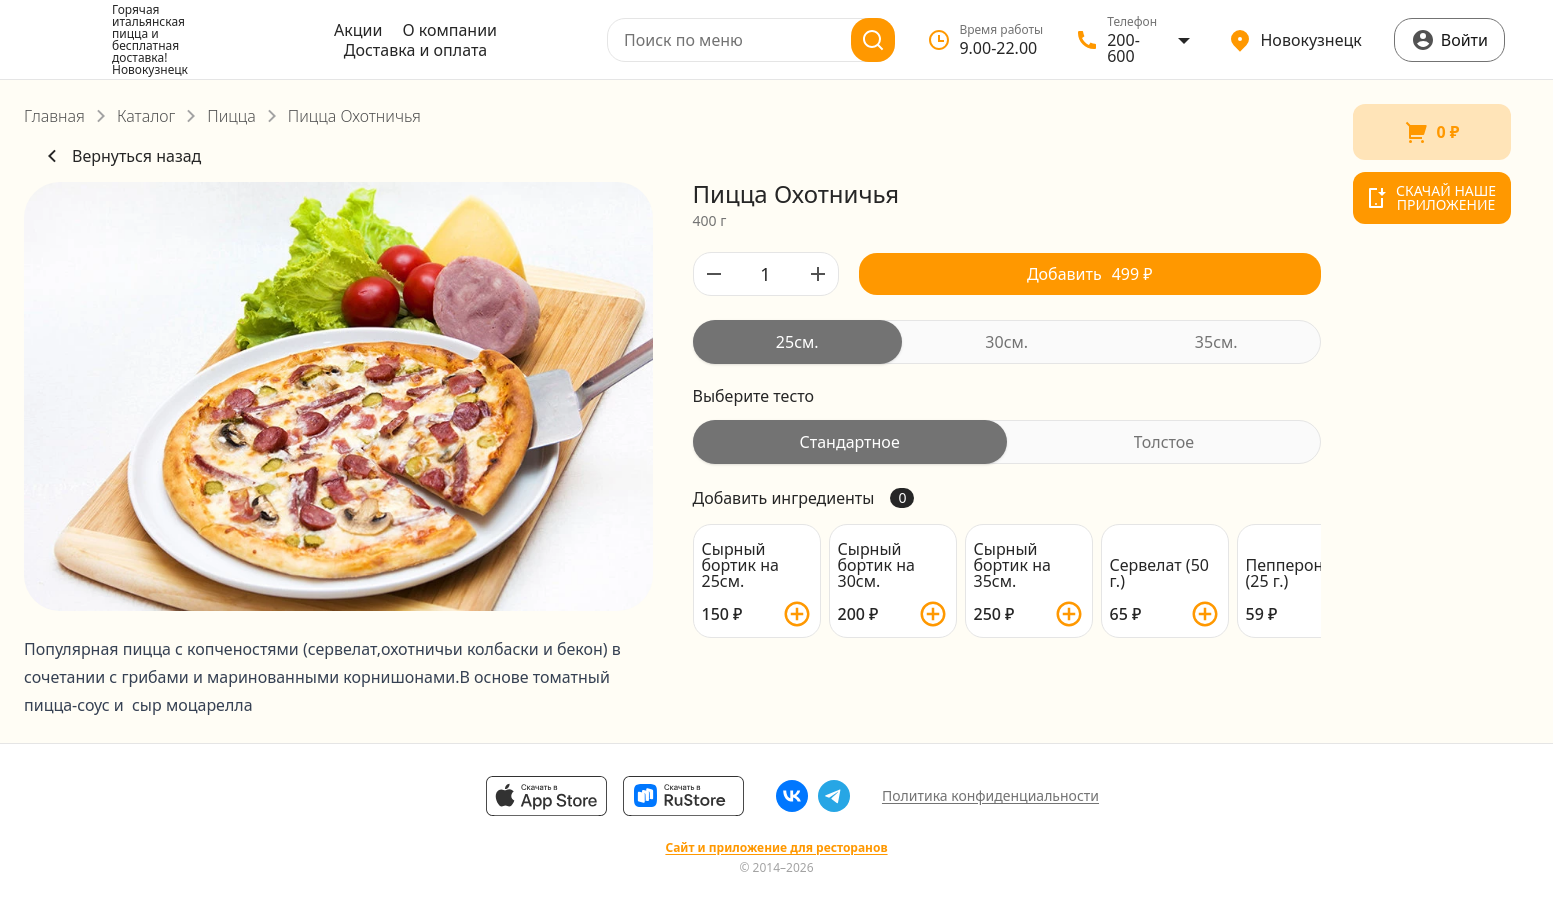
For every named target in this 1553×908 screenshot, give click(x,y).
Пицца (231, 116)
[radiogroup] (1007, 342)
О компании (449, 30)
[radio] (798, 342)
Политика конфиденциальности (990, 795)
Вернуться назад (120, 156)
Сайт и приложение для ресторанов (776, 848)
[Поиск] (873, 40)
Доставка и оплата (415, 50)
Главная (54, 116)
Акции (358, 30)
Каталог (146, 116)
